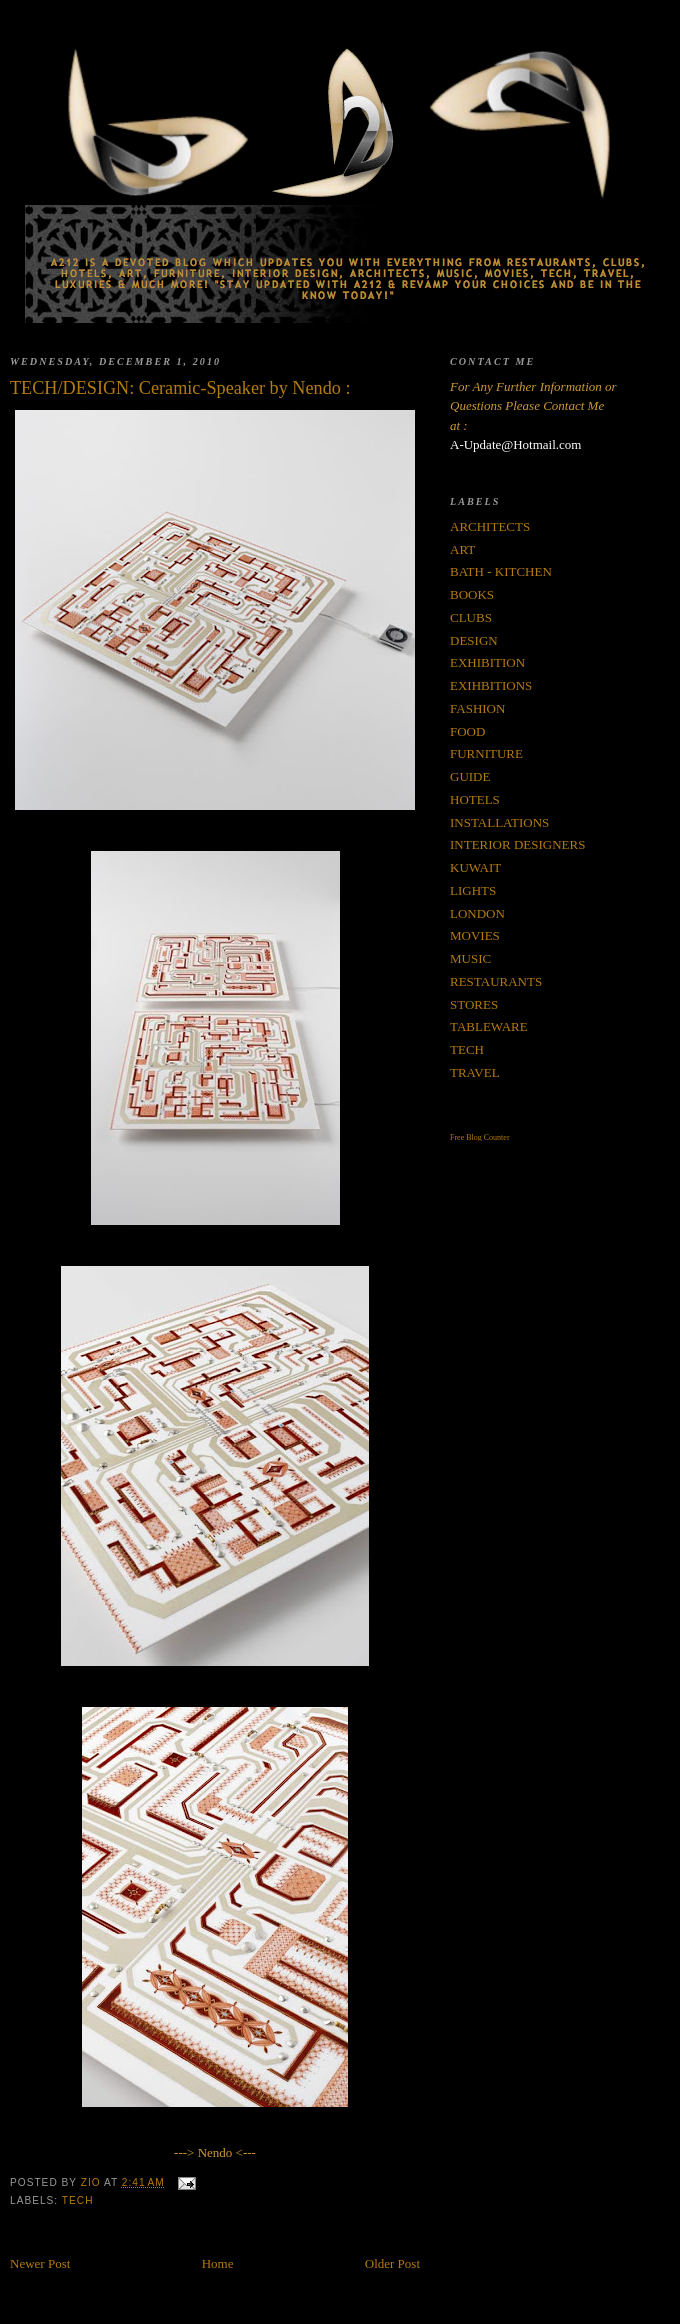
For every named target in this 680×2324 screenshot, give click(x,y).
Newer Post (40, 2263)
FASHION (477, 708)
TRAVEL (475, 1072)
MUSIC (470, 958)
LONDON (477, 913)
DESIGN (474, 640)
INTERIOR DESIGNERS (517, 844)
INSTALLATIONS (499, 822)
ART (462, 549)
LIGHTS (473, 890)
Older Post (392, 2263)
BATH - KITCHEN (501, 571)
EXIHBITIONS (491, 685)
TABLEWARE (489, 1026)
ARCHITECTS (490, 526)
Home (218, 2263)
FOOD (467, 731)
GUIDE (470, 776)
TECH (78, 2200)
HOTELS (475, 799)
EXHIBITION (487, 662)
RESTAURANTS (496, 981)
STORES (474, 1004)
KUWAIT (475, 867)
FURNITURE (486, 753)
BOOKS (472, 594)
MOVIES (475, 935)
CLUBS (471, 617)
